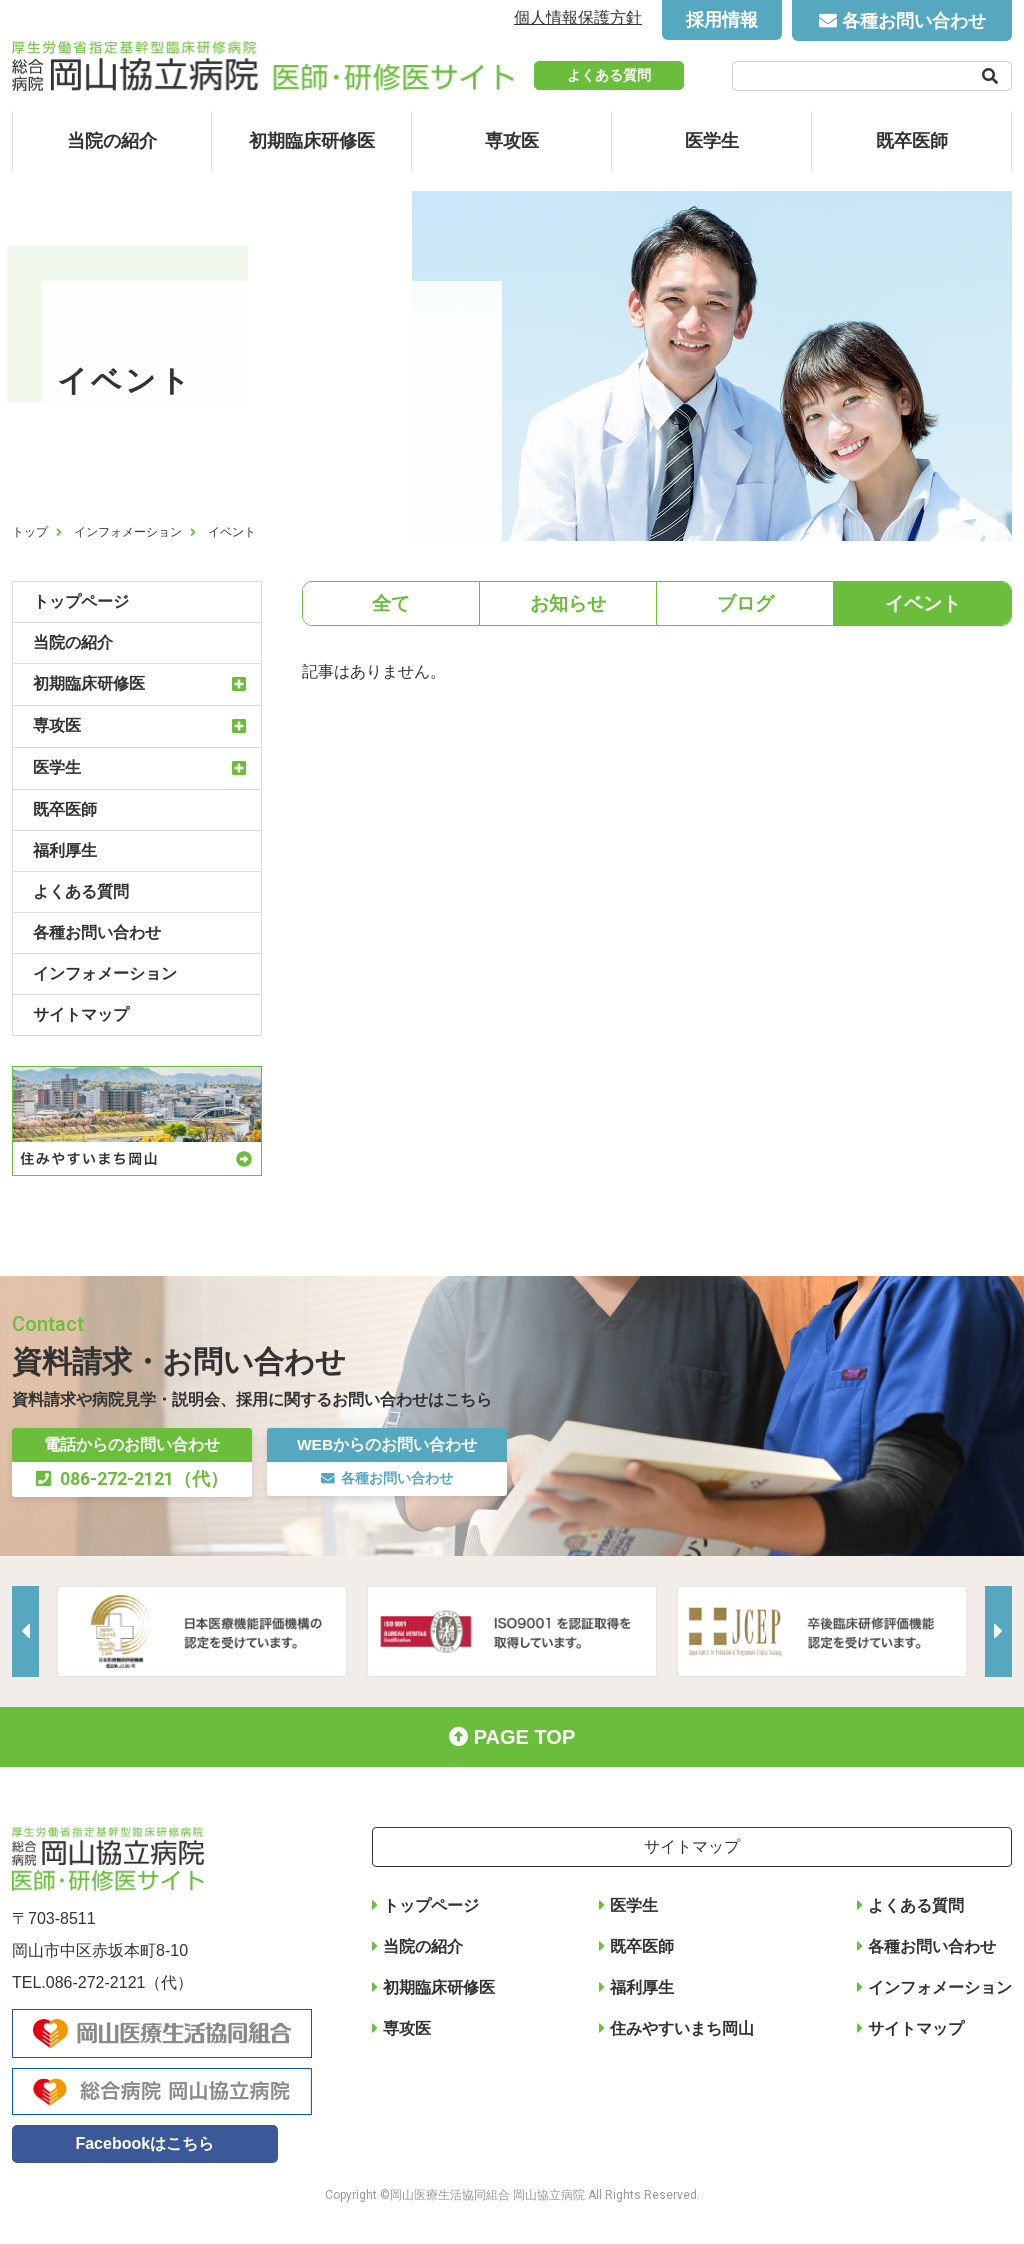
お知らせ (568, 605)
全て (391, 605)
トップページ (81, 601)
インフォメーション (128, 532)
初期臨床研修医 (312, 141)
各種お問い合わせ (914, 21)
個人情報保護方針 (578, 17)
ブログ (745, 605)
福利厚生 (65, 850)
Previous (27, 1631)
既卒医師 (912, 141)
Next (997, 1631)
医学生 (712, 141)
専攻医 (512, 141)
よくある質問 (609, 75)
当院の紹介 (112, 141)
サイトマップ (81, 1014)
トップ (30, 532)
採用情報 (722, 20)
